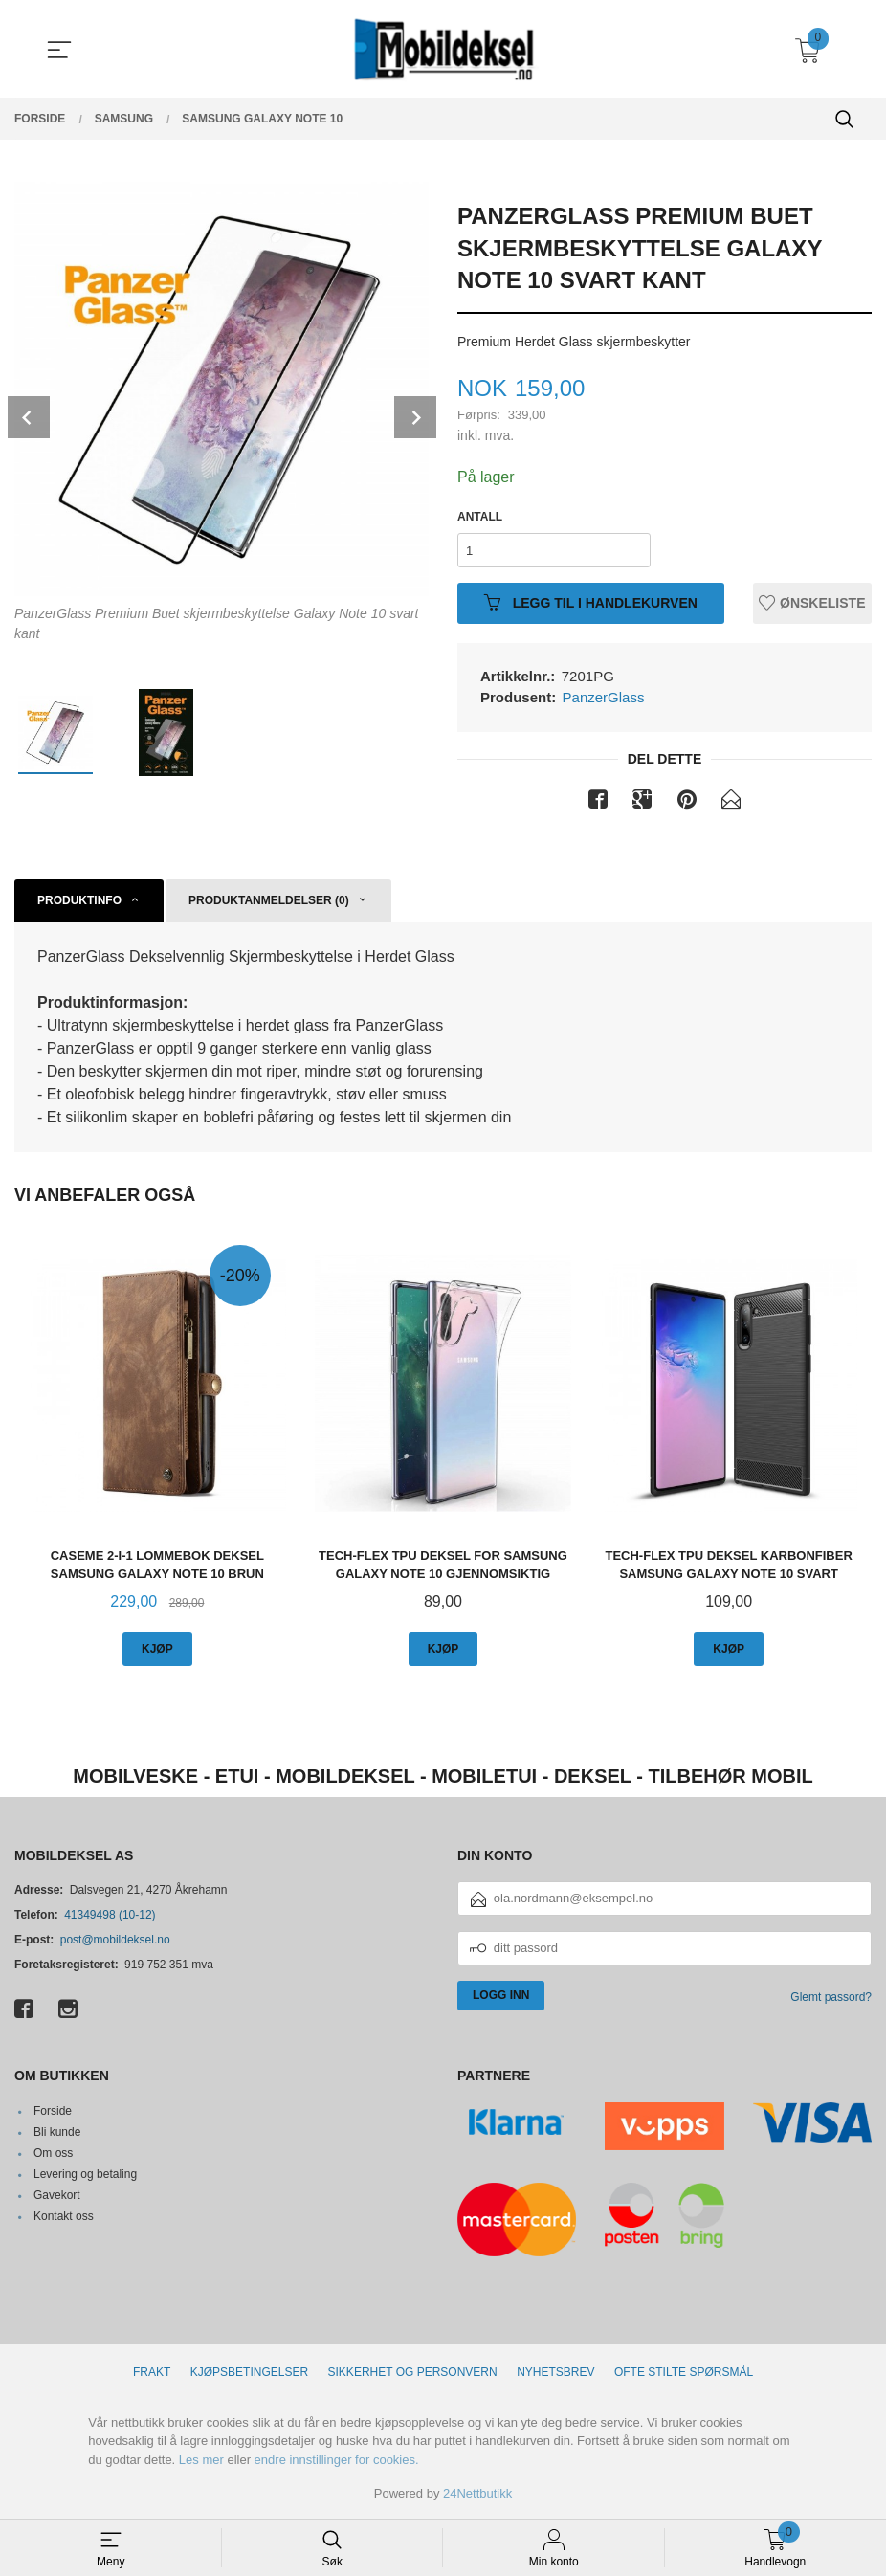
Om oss (53, 2153)
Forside (52, 2111)
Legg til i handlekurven (591, 603)
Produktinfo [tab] (79, 900)
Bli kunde (56, 2132)
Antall (479, 516)
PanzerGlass (604, 697)
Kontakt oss (63, 2216)
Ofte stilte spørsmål (683, 2372)
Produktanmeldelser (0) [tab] (268, 900)
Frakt (151, 2372)
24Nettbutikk (477, 2493)
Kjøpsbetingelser (249, 2372)
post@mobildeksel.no (115, 1939)
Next (415, 417)
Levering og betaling (85, 2174)
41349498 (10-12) (109, 1914)
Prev (29, 417)
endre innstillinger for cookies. (337, 2460)
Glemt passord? (831, 1997)
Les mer (201, 2460)
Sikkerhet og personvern (413, 2372)
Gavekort (56, 2195)
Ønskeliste (812, 603)
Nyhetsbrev (555, 2372)
